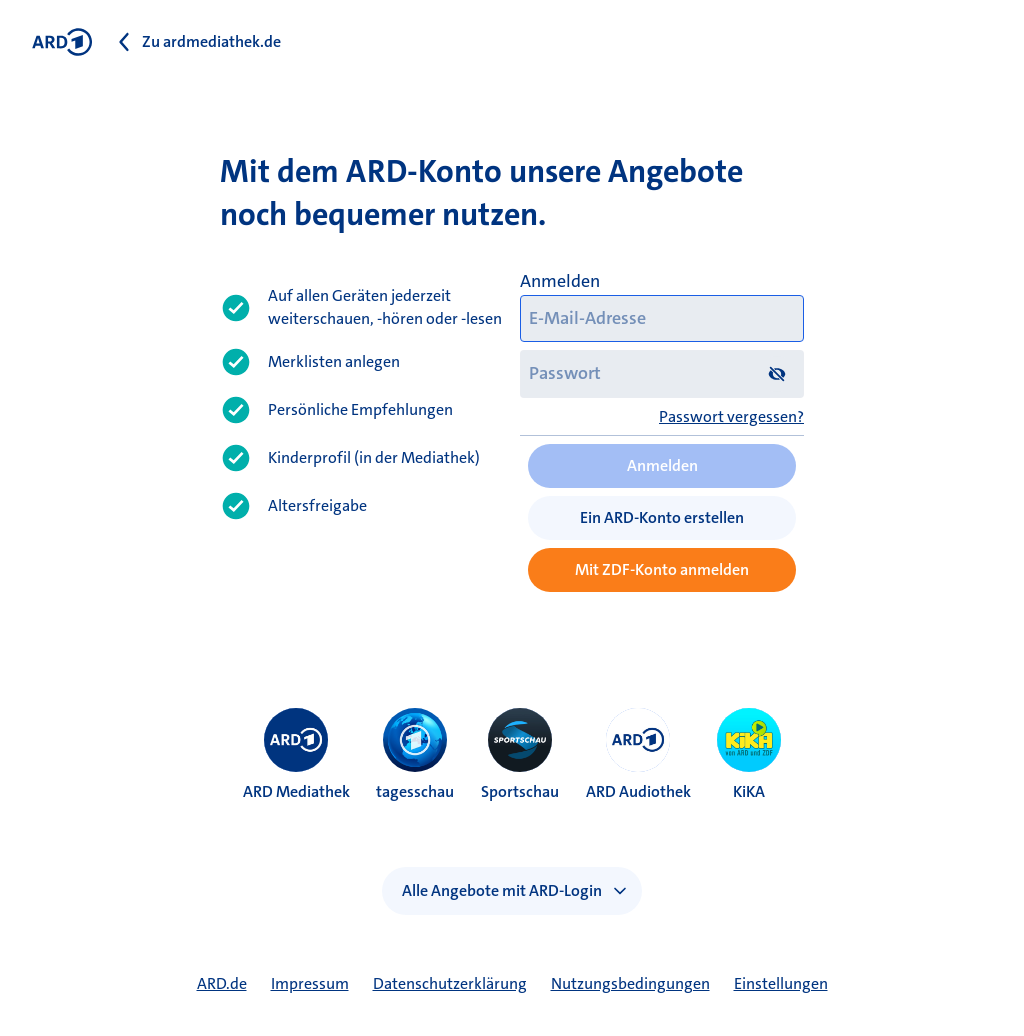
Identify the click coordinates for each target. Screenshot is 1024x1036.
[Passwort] (662, 374)
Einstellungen (781, 983)
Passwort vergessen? (731, 416)
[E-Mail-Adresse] (662, 319)
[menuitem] (296, 740)
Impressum (310, 983)
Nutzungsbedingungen (630, 983)
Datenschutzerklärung (450, 983)
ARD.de (222, 983)
